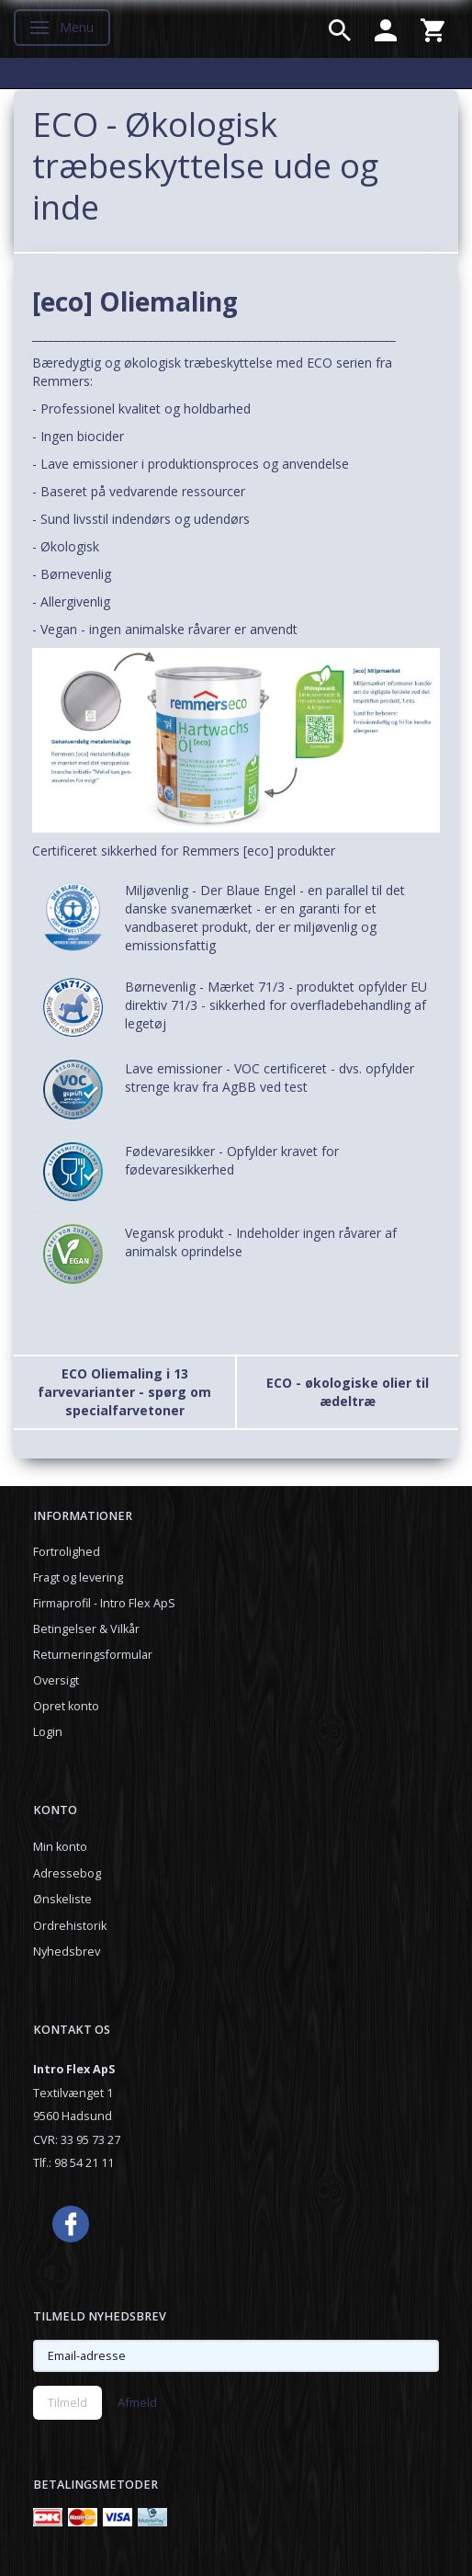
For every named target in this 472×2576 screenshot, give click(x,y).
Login (47, 1732)
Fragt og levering (78, 1577)
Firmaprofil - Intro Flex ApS (104, 1603)
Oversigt (56, 1680)
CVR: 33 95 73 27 (76, 2140)
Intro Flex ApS (74, 2069)
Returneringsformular (92, 1654)
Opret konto (66, 1706)
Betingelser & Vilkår (86, 1629)
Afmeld (137, 2402)
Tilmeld (67, 2402)
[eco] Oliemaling (135, 301)
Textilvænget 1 (73, 2093)
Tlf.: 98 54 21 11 (73, 2163)
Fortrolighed (66, 1552)
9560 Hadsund (72, 2116)
